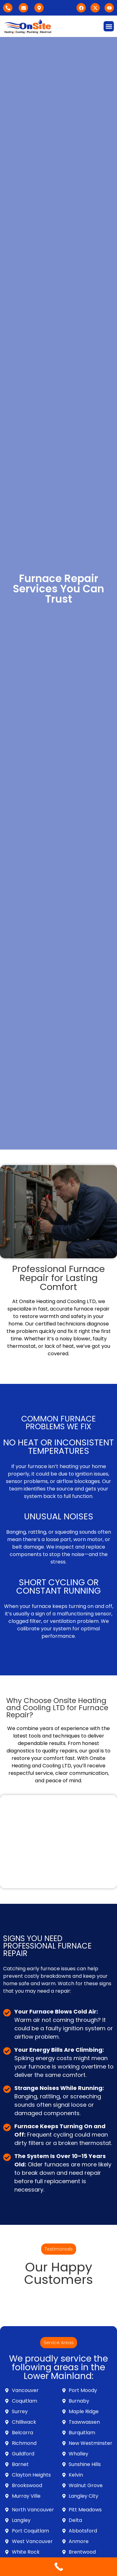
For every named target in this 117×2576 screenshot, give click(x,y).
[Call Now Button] (58, 2566)
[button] (109, 26)
